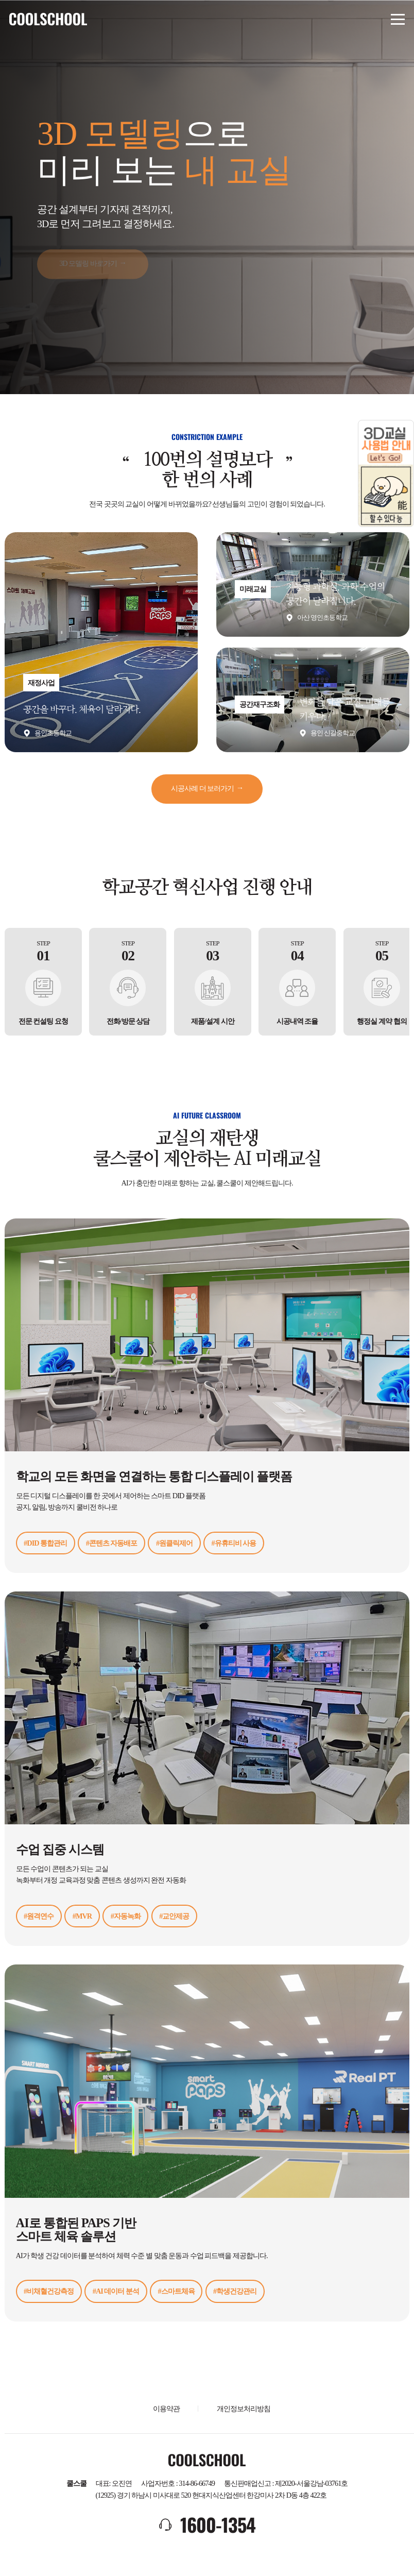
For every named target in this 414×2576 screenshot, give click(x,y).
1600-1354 (217, 2524)
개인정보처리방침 (243, 2408)
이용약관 (166, 2408)
